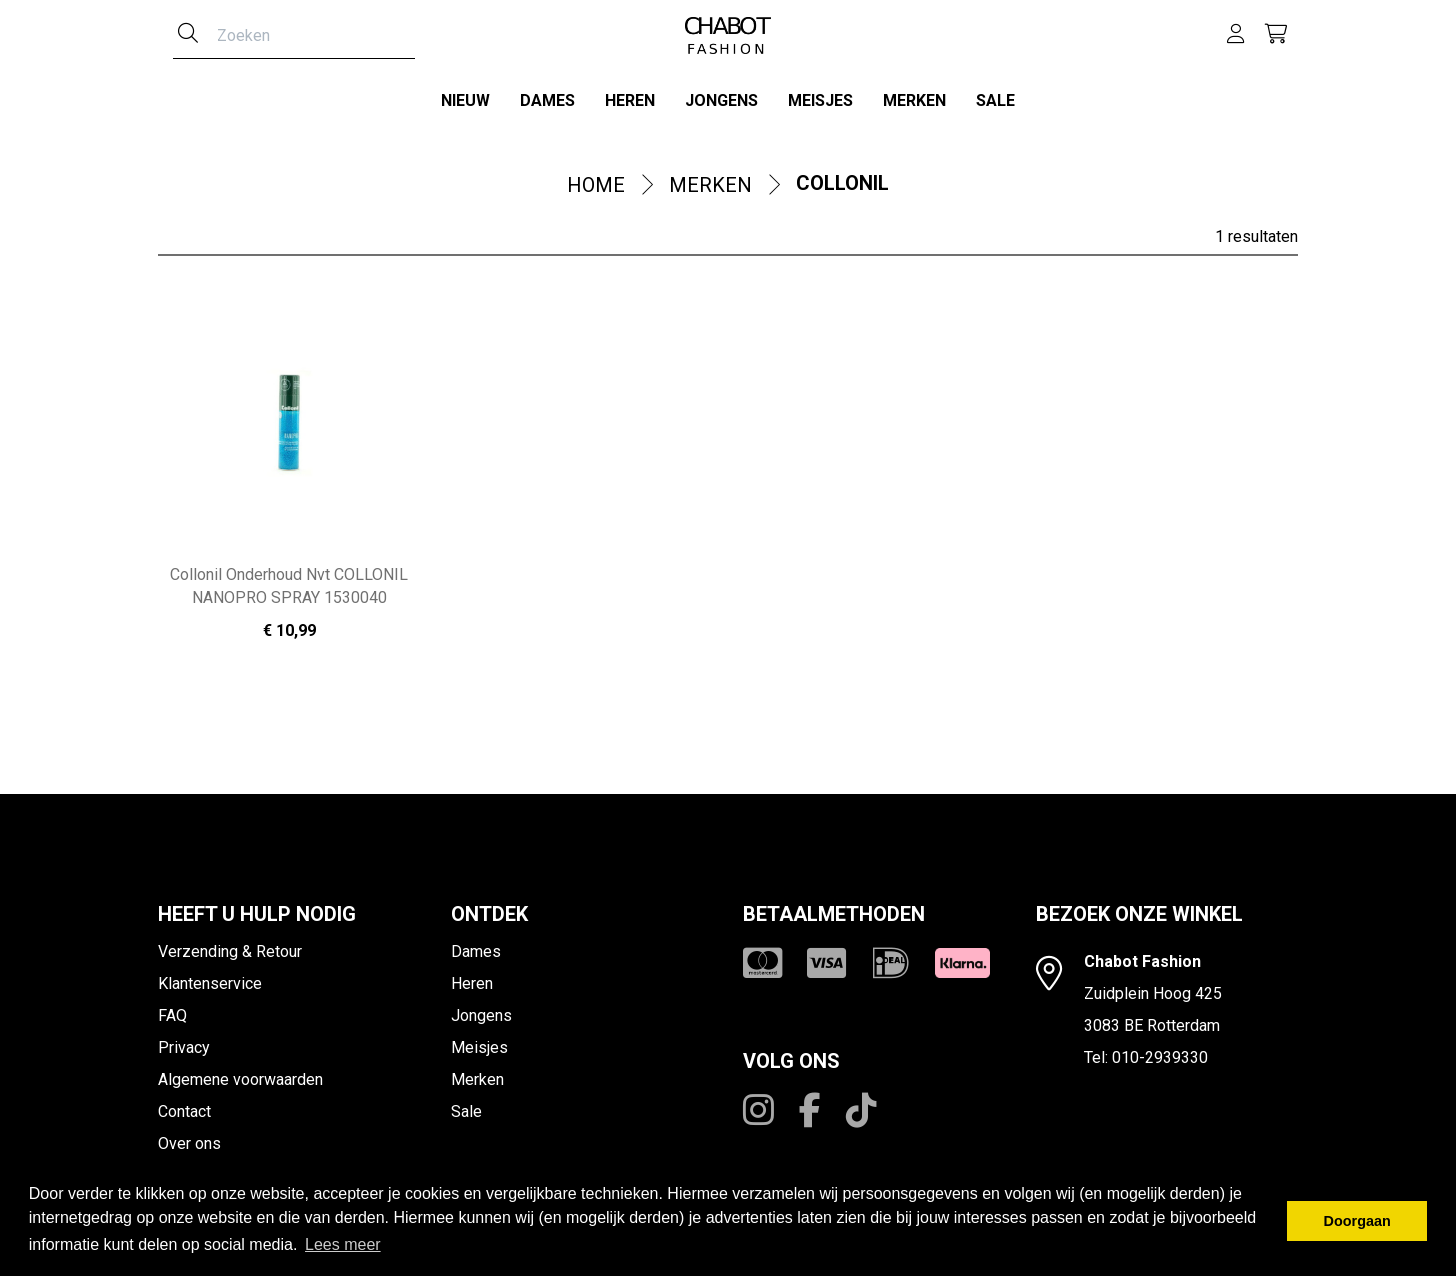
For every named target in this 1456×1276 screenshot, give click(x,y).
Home (596, 180)
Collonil (842, 178)
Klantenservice (210, 977)
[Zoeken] (188, 35)
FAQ (172, 1009)
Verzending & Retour (230, 945)
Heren (630, 100)
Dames (547, 100)
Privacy (184, 1041)
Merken (914, 100)
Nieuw (465, 100)
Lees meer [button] (343, 1244)
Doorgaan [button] (1357, 1221)
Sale (995, 100)
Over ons (189, 1137)
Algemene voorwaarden (240, 1073)
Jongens (721, 100)
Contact (184, 1105)
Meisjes (820, 100)
